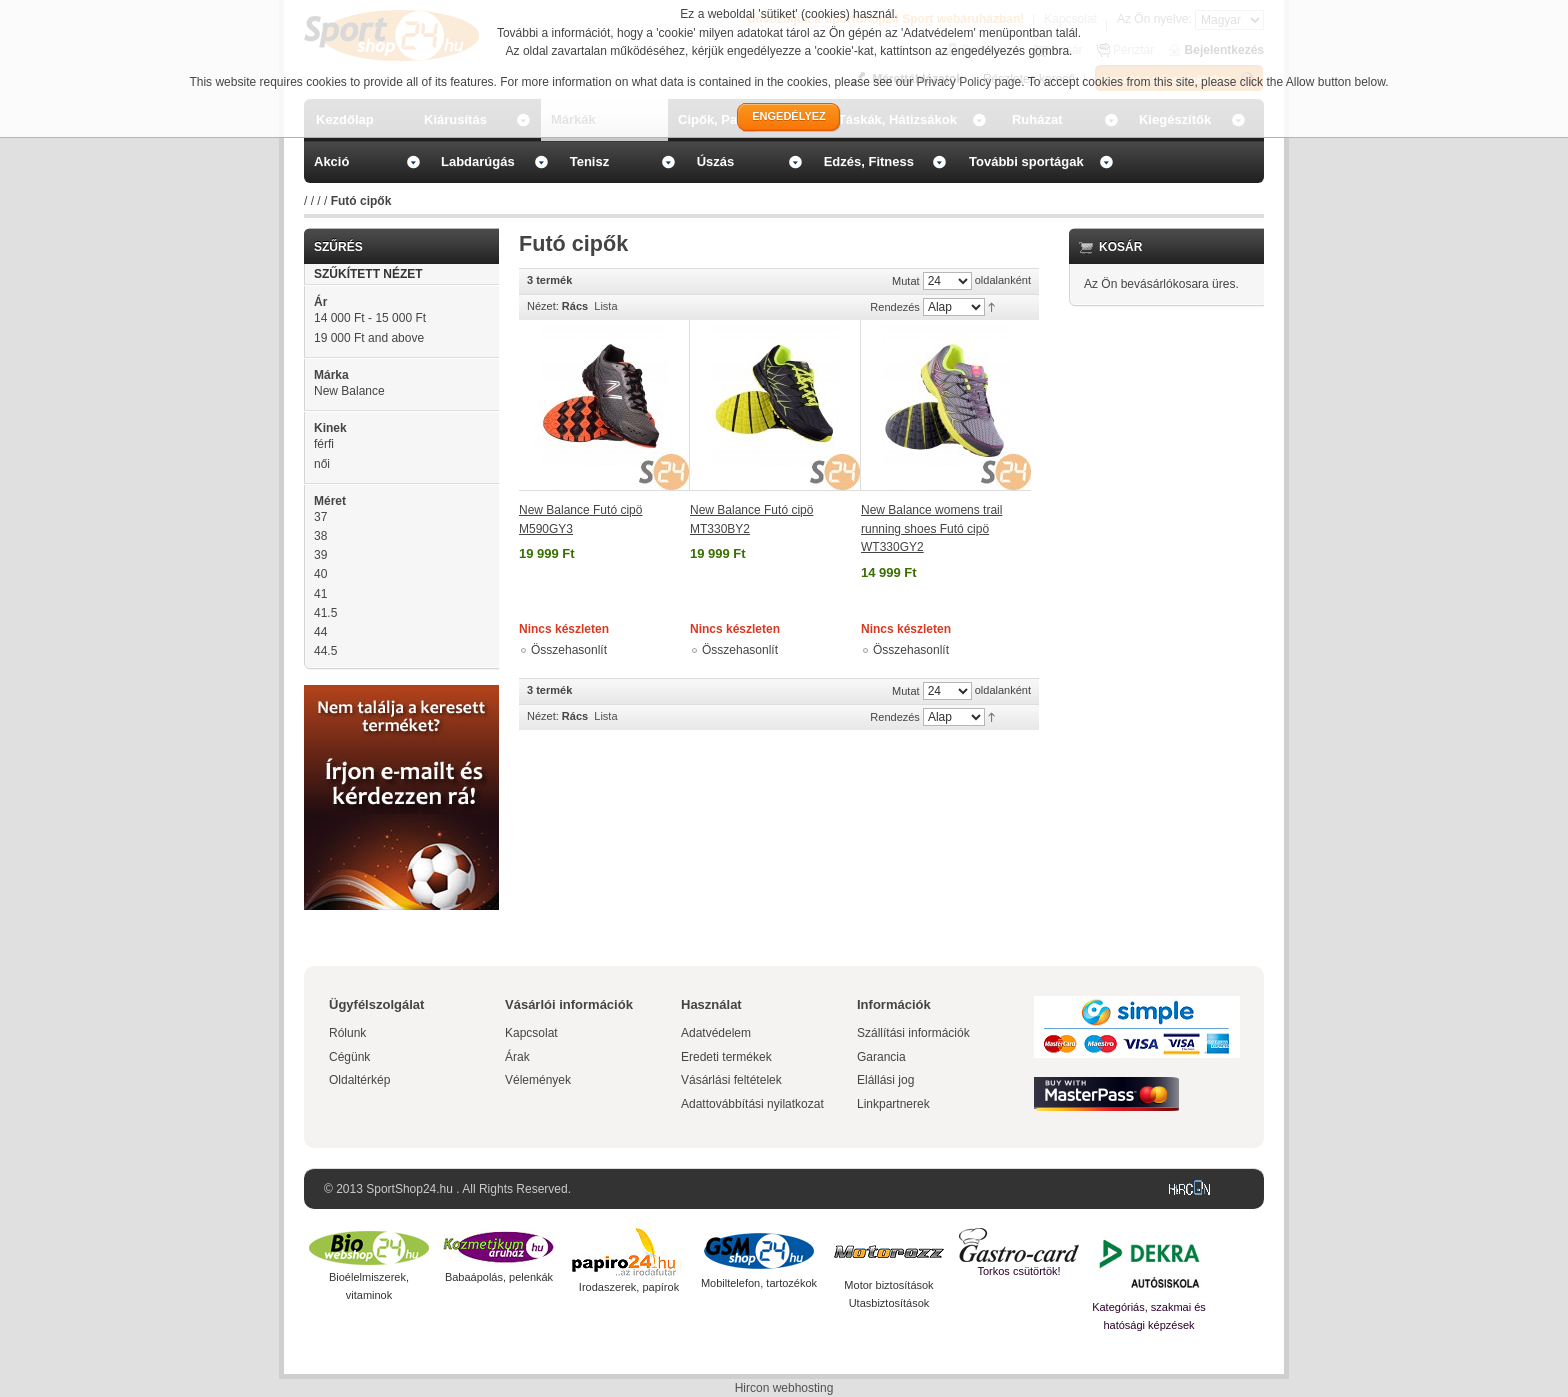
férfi (324, 444)
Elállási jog (885, 1080)
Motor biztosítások (888, 1285)
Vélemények (538, 1080)
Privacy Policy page (969, 82)
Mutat (906, 281)
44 (320, 632)
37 (320, 517)
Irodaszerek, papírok (629, 1287)
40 (320, 574)
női (322, 464)
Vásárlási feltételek (731, 1080)
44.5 (325, 651)
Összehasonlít (569, 650)
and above (369, 338)
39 (320, 555)
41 (320, 594)
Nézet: (543, 306)
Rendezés (895, 307)
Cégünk (349, 1057)
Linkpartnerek (893, 1104)
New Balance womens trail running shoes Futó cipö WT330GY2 (931, 528)
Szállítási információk (913, 1033)
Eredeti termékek (726, 1057)
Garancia (881, 1057)
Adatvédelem (716, 1033)
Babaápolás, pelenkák (499, 1277)
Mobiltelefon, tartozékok (759, 1283)
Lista (605, 306)
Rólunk (347, 1033)
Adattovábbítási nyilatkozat (752, 1104)
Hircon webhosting (784, 1388)
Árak (517, 1057)
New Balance (349, 391)
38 (320, 536)
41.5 (325, 613)
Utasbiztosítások (889, 1303)
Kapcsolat (531, 1033)
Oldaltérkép (359, 1080)
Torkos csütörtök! (1018, 1271)
